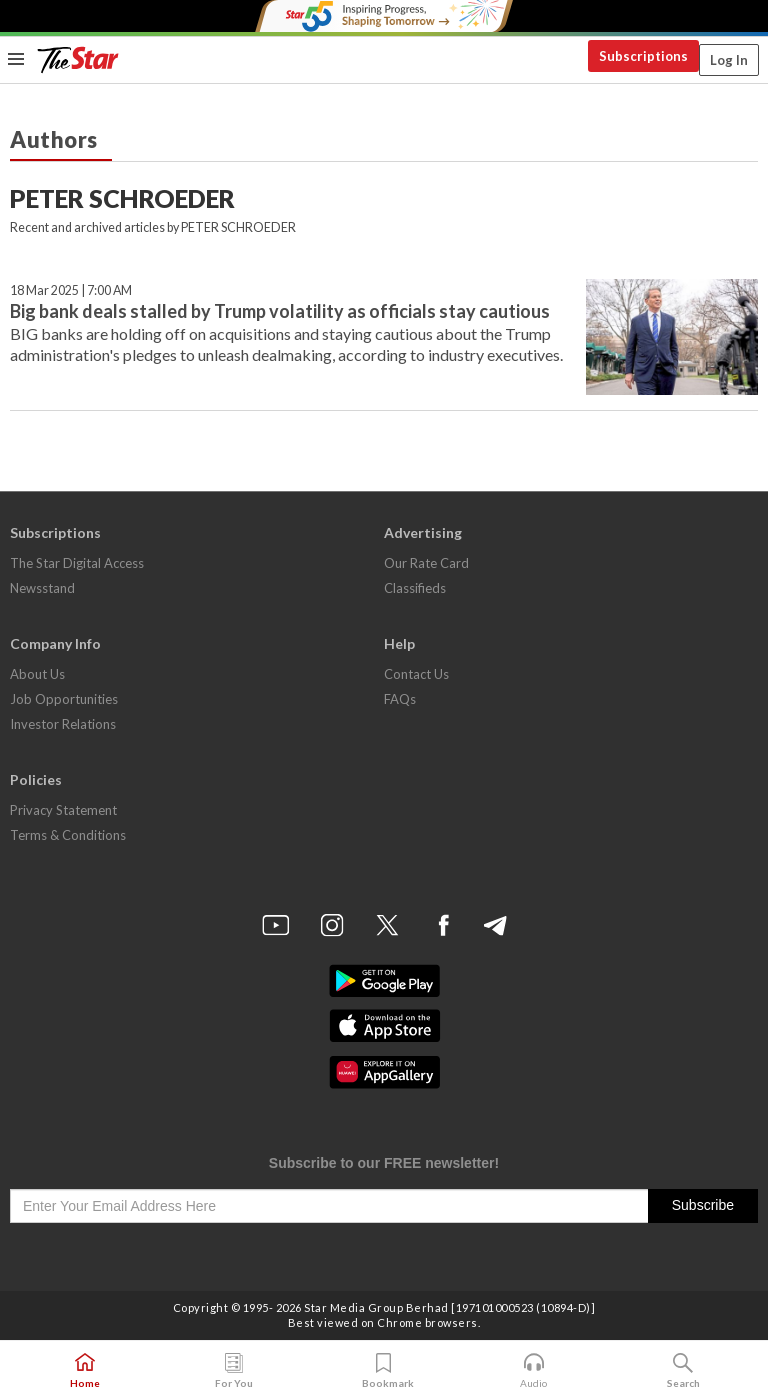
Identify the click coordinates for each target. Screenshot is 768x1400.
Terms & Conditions (68, 835)
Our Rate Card (426, 563)
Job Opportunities (64, 699)
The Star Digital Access (77, 563)
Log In (729, 60)
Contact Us (416, 674)
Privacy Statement (63, 810)
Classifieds (415, 588)
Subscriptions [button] (643, 56)
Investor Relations (63, 724)
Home (85, 1371)
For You (234, 1371)
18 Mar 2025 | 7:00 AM (71, 290)
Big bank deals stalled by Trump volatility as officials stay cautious (280, 311)
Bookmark (384, 1371)
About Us (37, 674)
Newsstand (42, 588)
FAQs (400, 699)
